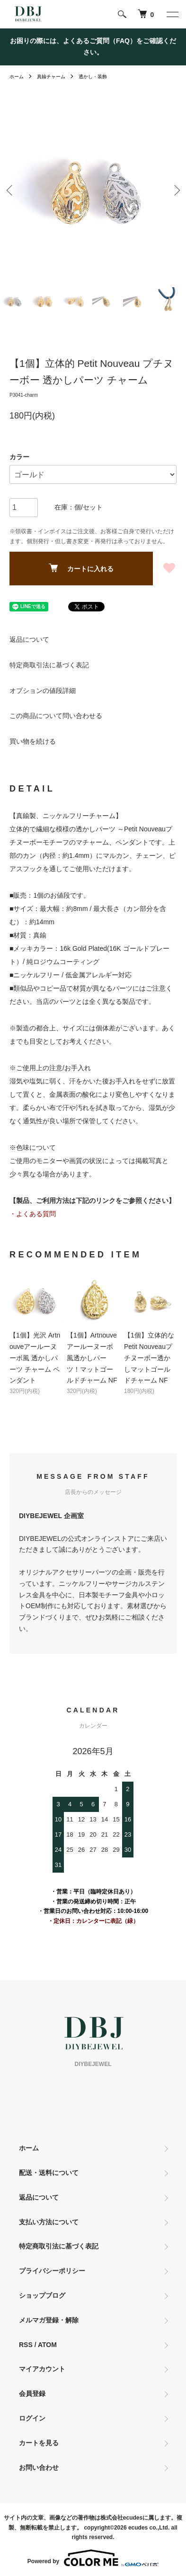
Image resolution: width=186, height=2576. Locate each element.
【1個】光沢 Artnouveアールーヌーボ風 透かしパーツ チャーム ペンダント (34, 1357)
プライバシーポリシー (52, 2271)
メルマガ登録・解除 (49, 2320)
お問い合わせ (39, 2467)
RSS (26, 2344)
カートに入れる (81, 568)
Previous (10, 190)
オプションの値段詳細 (42, 690)
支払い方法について (49, 2222)
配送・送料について (49, 2172)
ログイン (32, 2418)
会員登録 (32, 2393)
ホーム (16, 76)
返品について (29, 639)
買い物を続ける (32, 741)
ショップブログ (42, 2295)
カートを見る (39, 2443)
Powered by (93, 2558)
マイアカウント (42, 2369)
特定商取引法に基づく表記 (49, 665)
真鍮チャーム (51, 76)
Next (175, 190)
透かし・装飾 (93, 76)
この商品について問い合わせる (55, 715)
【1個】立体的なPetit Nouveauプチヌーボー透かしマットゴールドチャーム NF (149, 1357)
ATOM (47, 2344)
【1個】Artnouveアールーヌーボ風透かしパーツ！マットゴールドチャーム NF (92, 1357)
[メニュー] (172, 14)
